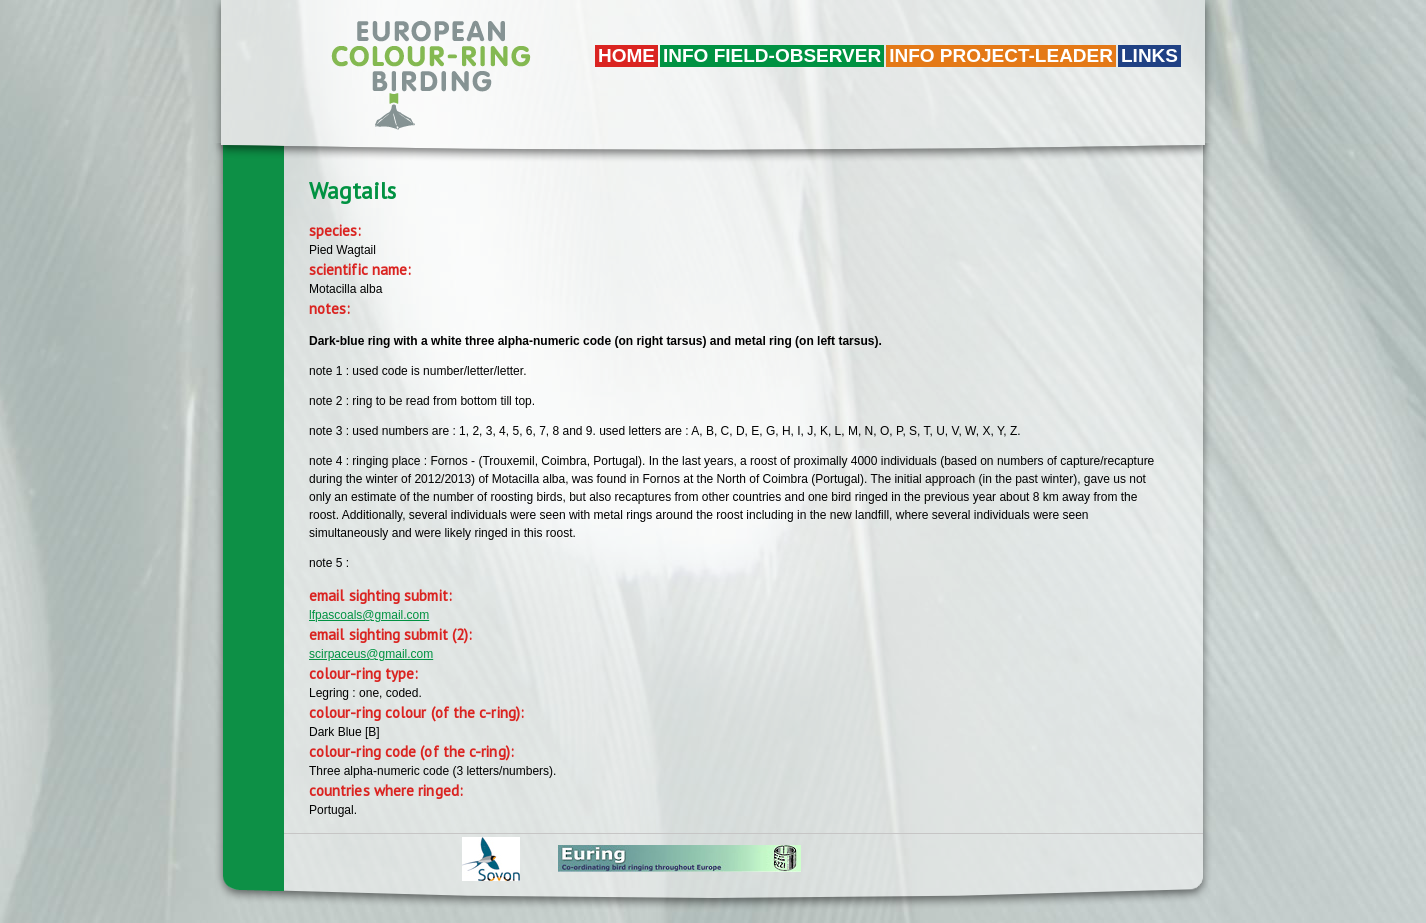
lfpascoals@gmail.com (369, 615)
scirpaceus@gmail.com (371, 654)
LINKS (1149, 55)
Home (626, 55)
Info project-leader (1001, 55)
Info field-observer (772, 55)
